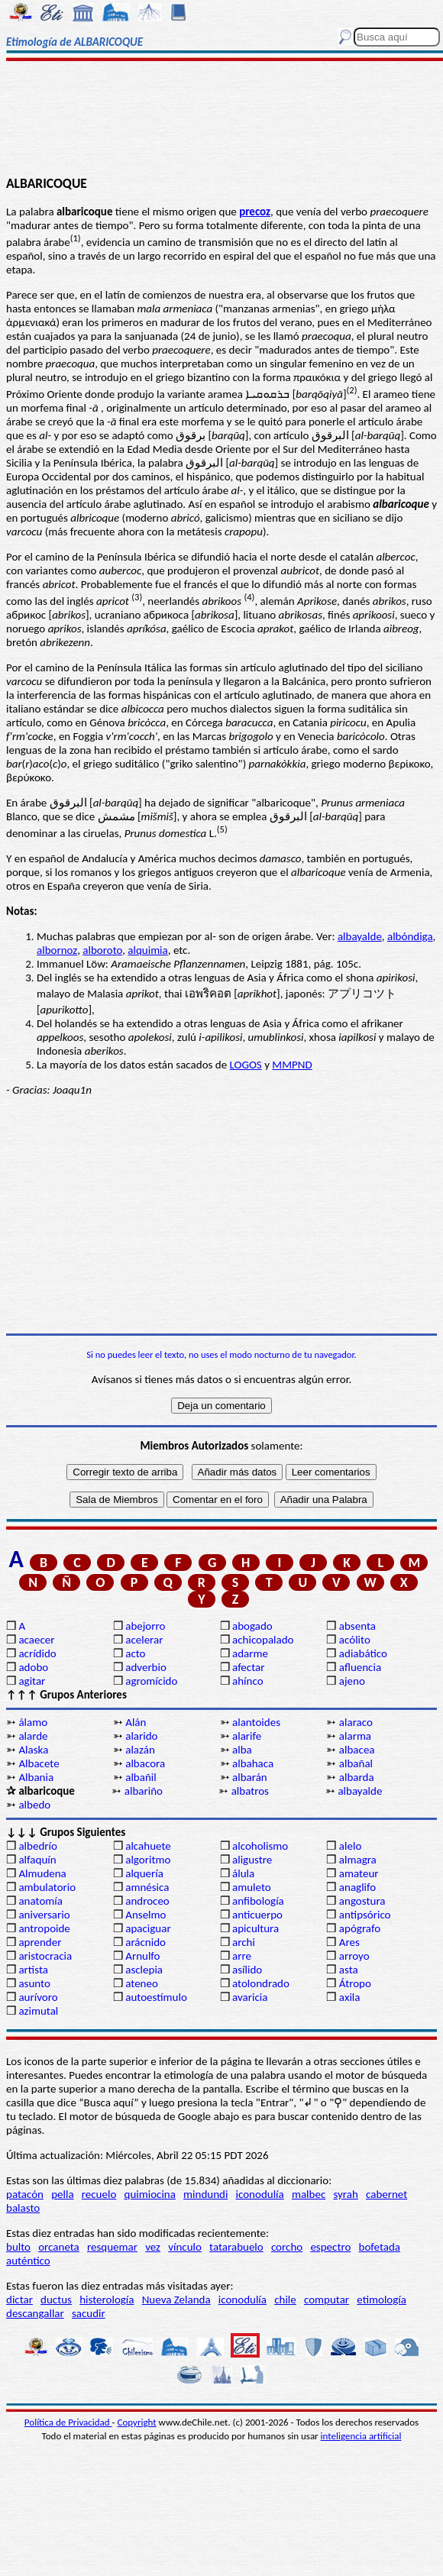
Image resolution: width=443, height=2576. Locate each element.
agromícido (151, 1681)
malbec (308, 2194)
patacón (25, 2194)
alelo (350, 1846)
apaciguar (147, 1928)
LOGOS (246, 1064)
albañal (356, 1763)
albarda (356, 1777)
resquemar (112, 2247)
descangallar (35, 2313)
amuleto (251, 1887)
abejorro (145, 1626)
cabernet (386, 2194)
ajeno (352, 1681)
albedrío (37, 1846)
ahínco (248, 1681)
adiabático (363, 1653)
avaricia (249, 1997)
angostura (362, 1901)
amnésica (147, 1887)
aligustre (252, 1860)
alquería (144, 1873)
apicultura (255, 1928)
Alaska (33, 1750)
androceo (147, 1901)
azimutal (38, 2011)
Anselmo (145, 1914)
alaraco (356, 1722)
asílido (247, 1969)
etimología (381, 2299)
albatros (250, 1791)
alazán (140, 1750)
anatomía (40, 1901)
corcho (286, 2247)
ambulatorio (47, 1887)
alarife (246, 1736)
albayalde (360, 936)
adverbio (146, 1667)
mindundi (205, 2194)
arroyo (354, 1956)
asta (348, 1969)
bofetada (379, 2247)
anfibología (258, 1901)
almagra (358, 1860)
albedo (34, 1805)
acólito (354, 1640)
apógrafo (359, 1928)
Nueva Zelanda (176, 2299)
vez (152, 2247)
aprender (39, 1942)
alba (242, 1750)
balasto (23, 2208)
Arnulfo (142, 1956)
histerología (106, 2299)
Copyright (137, 2422)
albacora (145, 1763)
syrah (345, 2194)
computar (326, 2299)
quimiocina (150, 2194)
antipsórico (365, 1914)
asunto (34, 1983)
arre (241, 1956)
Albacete (38, 1763)
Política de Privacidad (68, 2422)
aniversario (44, 1914)
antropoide (44, 1928)
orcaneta (58, 2247)
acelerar (144, 1640)
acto (135, 1653)
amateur (359, 1873)
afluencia (360, 1667)
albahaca (252, 1763)
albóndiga (410, 936)
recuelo (99, 2194)
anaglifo (357, 1887)
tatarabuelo (236, 2247)
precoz (254, 211)
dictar (19, 2299)
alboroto (102, 950)
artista (33, 1969)
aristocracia (45, 1956)
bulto (18, 2247)
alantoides (256, 1722)
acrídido (37, 1653)
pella (62, 2194)
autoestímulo (156, 1997)
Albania (35, 1777)
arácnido (145, 1942)
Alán (135, 1722)
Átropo (355, 1983)
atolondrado (260, 1983)
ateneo (141, 1983)
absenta (357, 1626)
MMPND (292, 1064)
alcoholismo (260, 1846)
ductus (56, 2299)
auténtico (28, 2260)
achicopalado (262, 1640)
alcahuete (148, 1846)
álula (243, 1873)
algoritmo (147, 1860)
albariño (143, 1791)
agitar (31, 1681)
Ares (349, 1942)
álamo (32, 1722)
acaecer (36, 1640)
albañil (140, 1777)
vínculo (185, 2247)
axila (350, 1997)
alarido (141, 1736)
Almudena (42, 1873)
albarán (249, 1777)
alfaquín (37, 1860)
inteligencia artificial (361, 2436)
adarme (250, 1653)
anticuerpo (257, 1914)
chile (285, 2299)
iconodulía (260, 2194)
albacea (357, 1750)
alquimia (147, 950)
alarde (32, 1736)
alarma (355, 1736)
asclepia (144, 1969)
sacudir (88, 2313)
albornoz (57, 950)
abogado (252, 1626)
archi (243, 1942)
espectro (330, 2247)
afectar (248, 1667)
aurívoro (37, 1997)
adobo (33, 1667)
